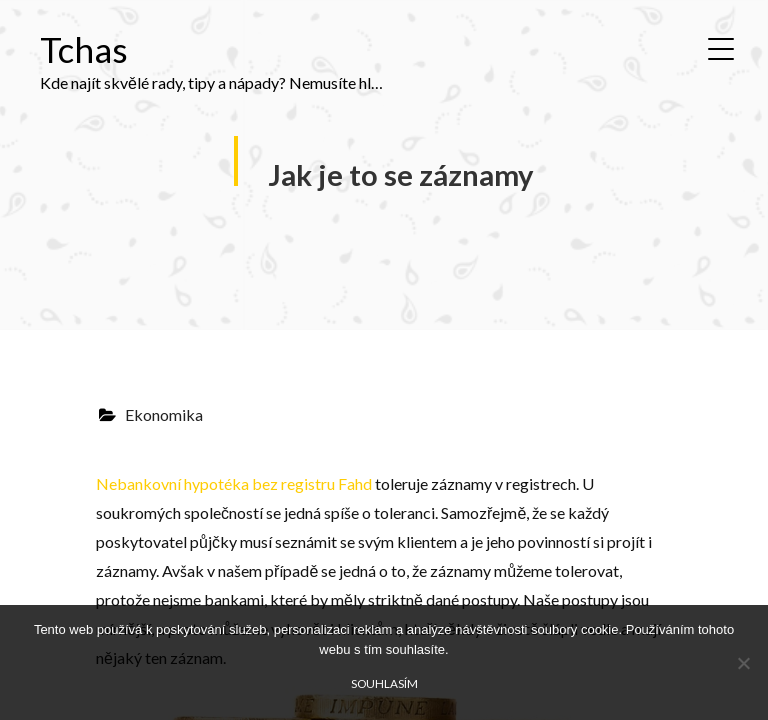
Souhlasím (384, 683)
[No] (743, 663)
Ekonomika (164, 414)
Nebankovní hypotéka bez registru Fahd (234, 483)
